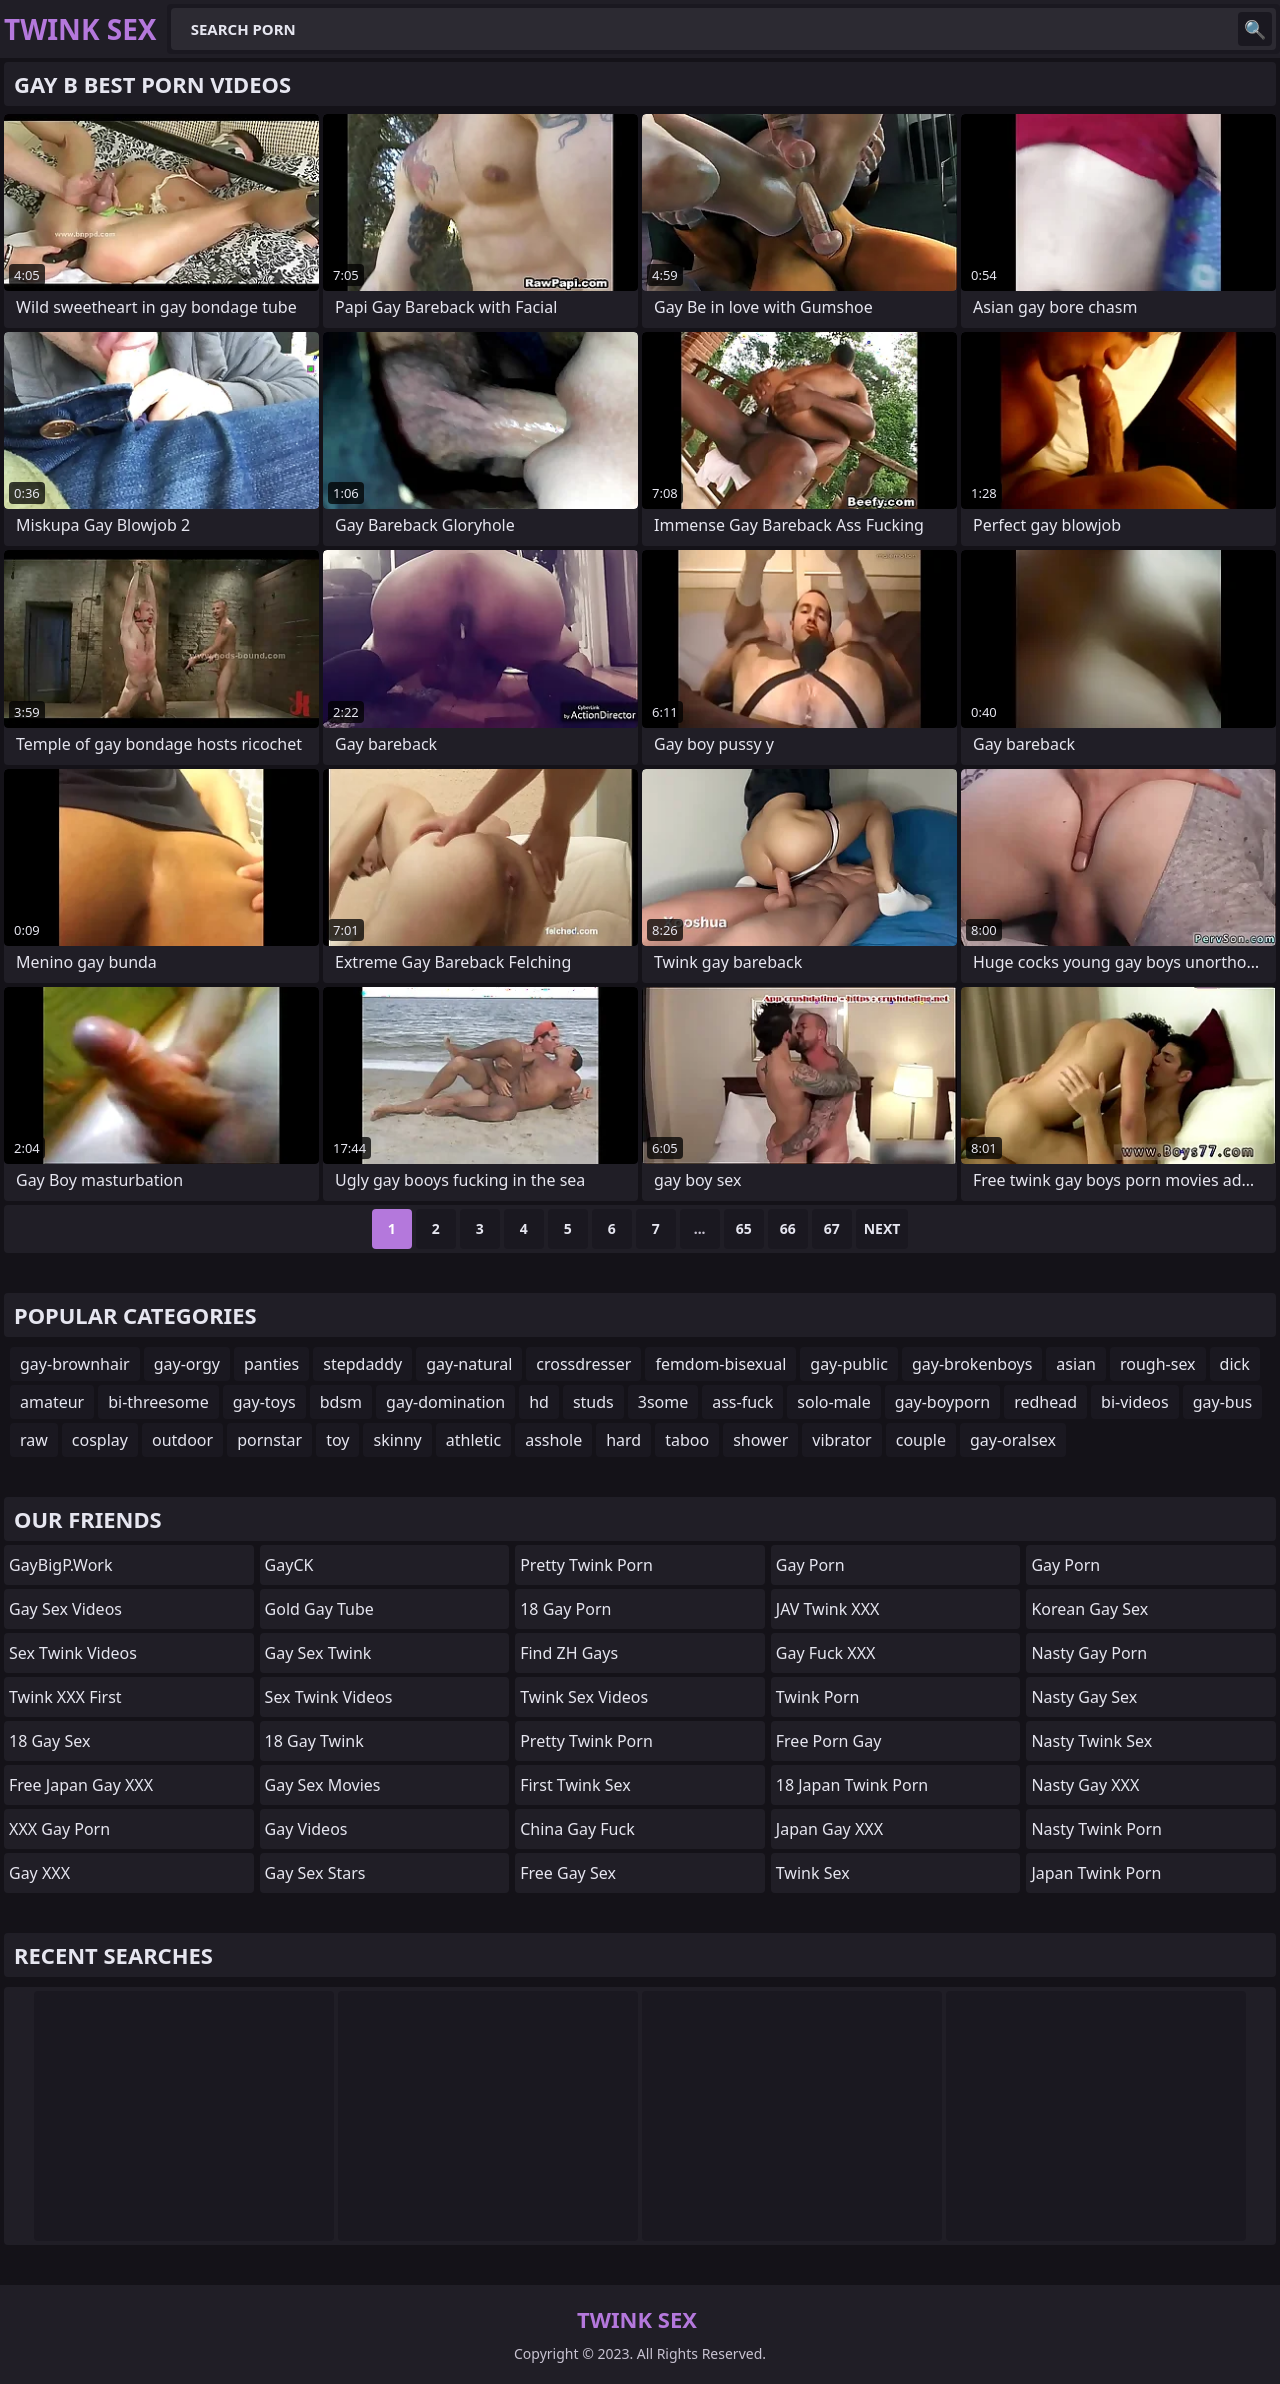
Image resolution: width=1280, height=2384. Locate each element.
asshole (553, 1440)
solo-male (833, 1402)
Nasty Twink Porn (1096, 1829)
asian (1076, 1364)
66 (788, 1228)
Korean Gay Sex (1089, 1609)
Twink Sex (813, 1873)
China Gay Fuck (577, 1829)
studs (593, 1402)
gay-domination (445, 1402)
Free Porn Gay (829, 1741)
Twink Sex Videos (584, 1697)
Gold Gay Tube (319, 1609)
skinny (397, 1440)
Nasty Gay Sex (1084, 1697)
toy (337, 1440)
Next (882, 1228)
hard (623, 1440)
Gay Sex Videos (65, 1609)
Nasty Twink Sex (1091, 1741)
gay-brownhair (75, 1364)
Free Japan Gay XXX (81, 1785)
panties (271, 1364)
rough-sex (1158, 1364)
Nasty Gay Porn (1089, 1653)
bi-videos (1135, 1402)
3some (663, 1402)
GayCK (289, 1565)
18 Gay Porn (565, 1609)
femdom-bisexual (720, 1364)
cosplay (100, 1440)
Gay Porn (810, 1565)
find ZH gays (569, 1653)
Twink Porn (818, 1697)
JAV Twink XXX (828, 1609)
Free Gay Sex (568, 1873)
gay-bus (1223, 1402)
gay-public (849, 1364)
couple (921, 1440)
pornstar (269, 1440)
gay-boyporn (943, 1402)
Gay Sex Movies (323, 1785)
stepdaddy (362, 1364)
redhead (1045, 1402)
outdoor (182, 1440)
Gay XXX (39, 1873)
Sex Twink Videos (73, 1653)
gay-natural (469, 1364)
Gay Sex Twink (318, 1653)
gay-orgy (187, 1364)
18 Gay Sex (49, 1741)
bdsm (341, 1402)
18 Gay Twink (314, 1741)
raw (34, 1440)
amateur (52, 1402)
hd (539, 1402)
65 (744, 1228)
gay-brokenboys (972, 1364)
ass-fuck (742, 1402)
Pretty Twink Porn (586, 1565)
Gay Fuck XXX (826, 1653)
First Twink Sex (575, 1785)
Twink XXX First (65, 1697)
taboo (687, 1440)
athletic (473, 1440)
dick (1235, 1364)
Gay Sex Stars (315, 1873)
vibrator (841, 1440)
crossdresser (583, 1364)
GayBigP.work (60, 1565)
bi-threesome (158, 1402)
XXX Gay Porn (59, 1829)
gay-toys (264, 1402)
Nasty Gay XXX (1085, 1785)
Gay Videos (306, 1829)
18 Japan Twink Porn (852, 1785)
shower (760, 1440)
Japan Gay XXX (829, 1829)
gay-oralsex (1013, 1440)
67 (832, 1228)
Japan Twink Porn (1096, 1873)
